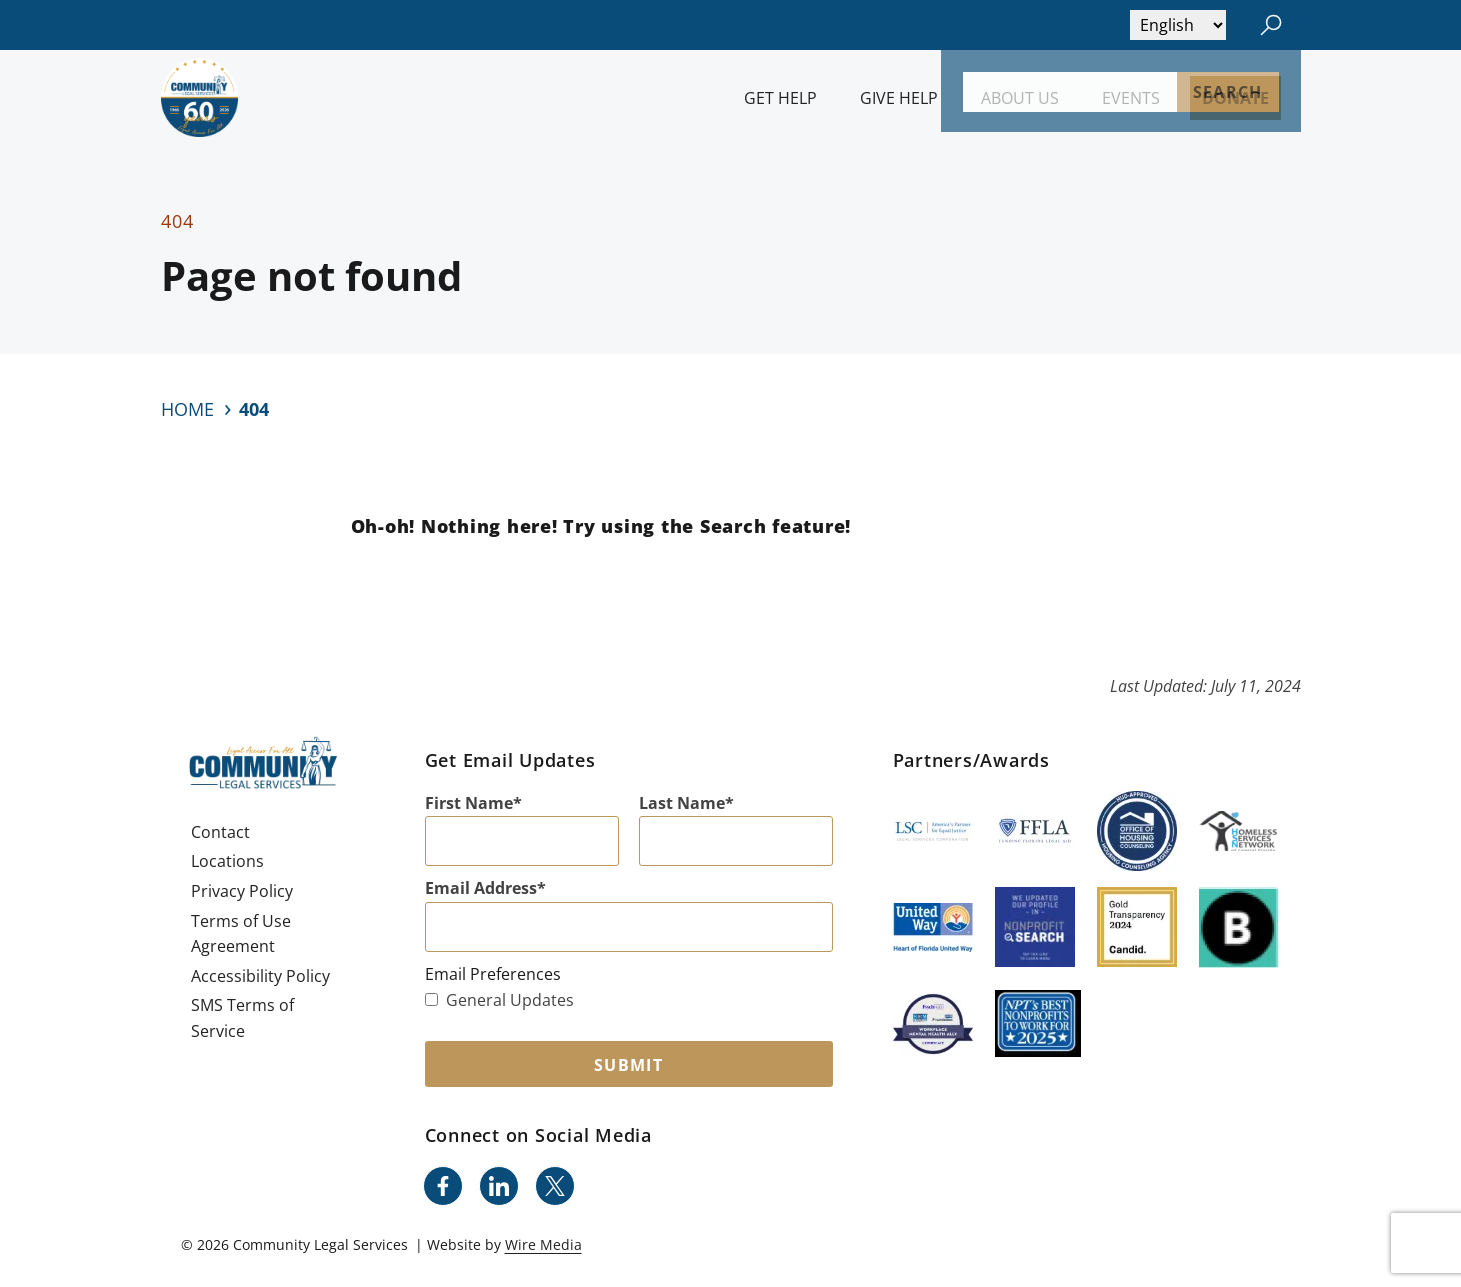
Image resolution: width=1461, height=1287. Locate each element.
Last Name (682, 803)
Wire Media (543, 1244)
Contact (220, 832)
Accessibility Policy (260, 976)
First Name (469, 803)
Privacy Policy (242, 891)
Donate (1235, 98)
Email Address (481, 888)
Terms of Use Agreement (241, 934)
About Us (1020, 98)
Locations (227, 861)
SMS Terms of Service (242, 1018)
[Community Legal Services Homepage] (199, 97)
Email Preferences (493, 974)
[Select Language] (1178, 25)
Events (1131, 98)
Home (187, 409)
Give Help (899, 98)
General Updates (499, 1000)
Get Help (780, 98)
